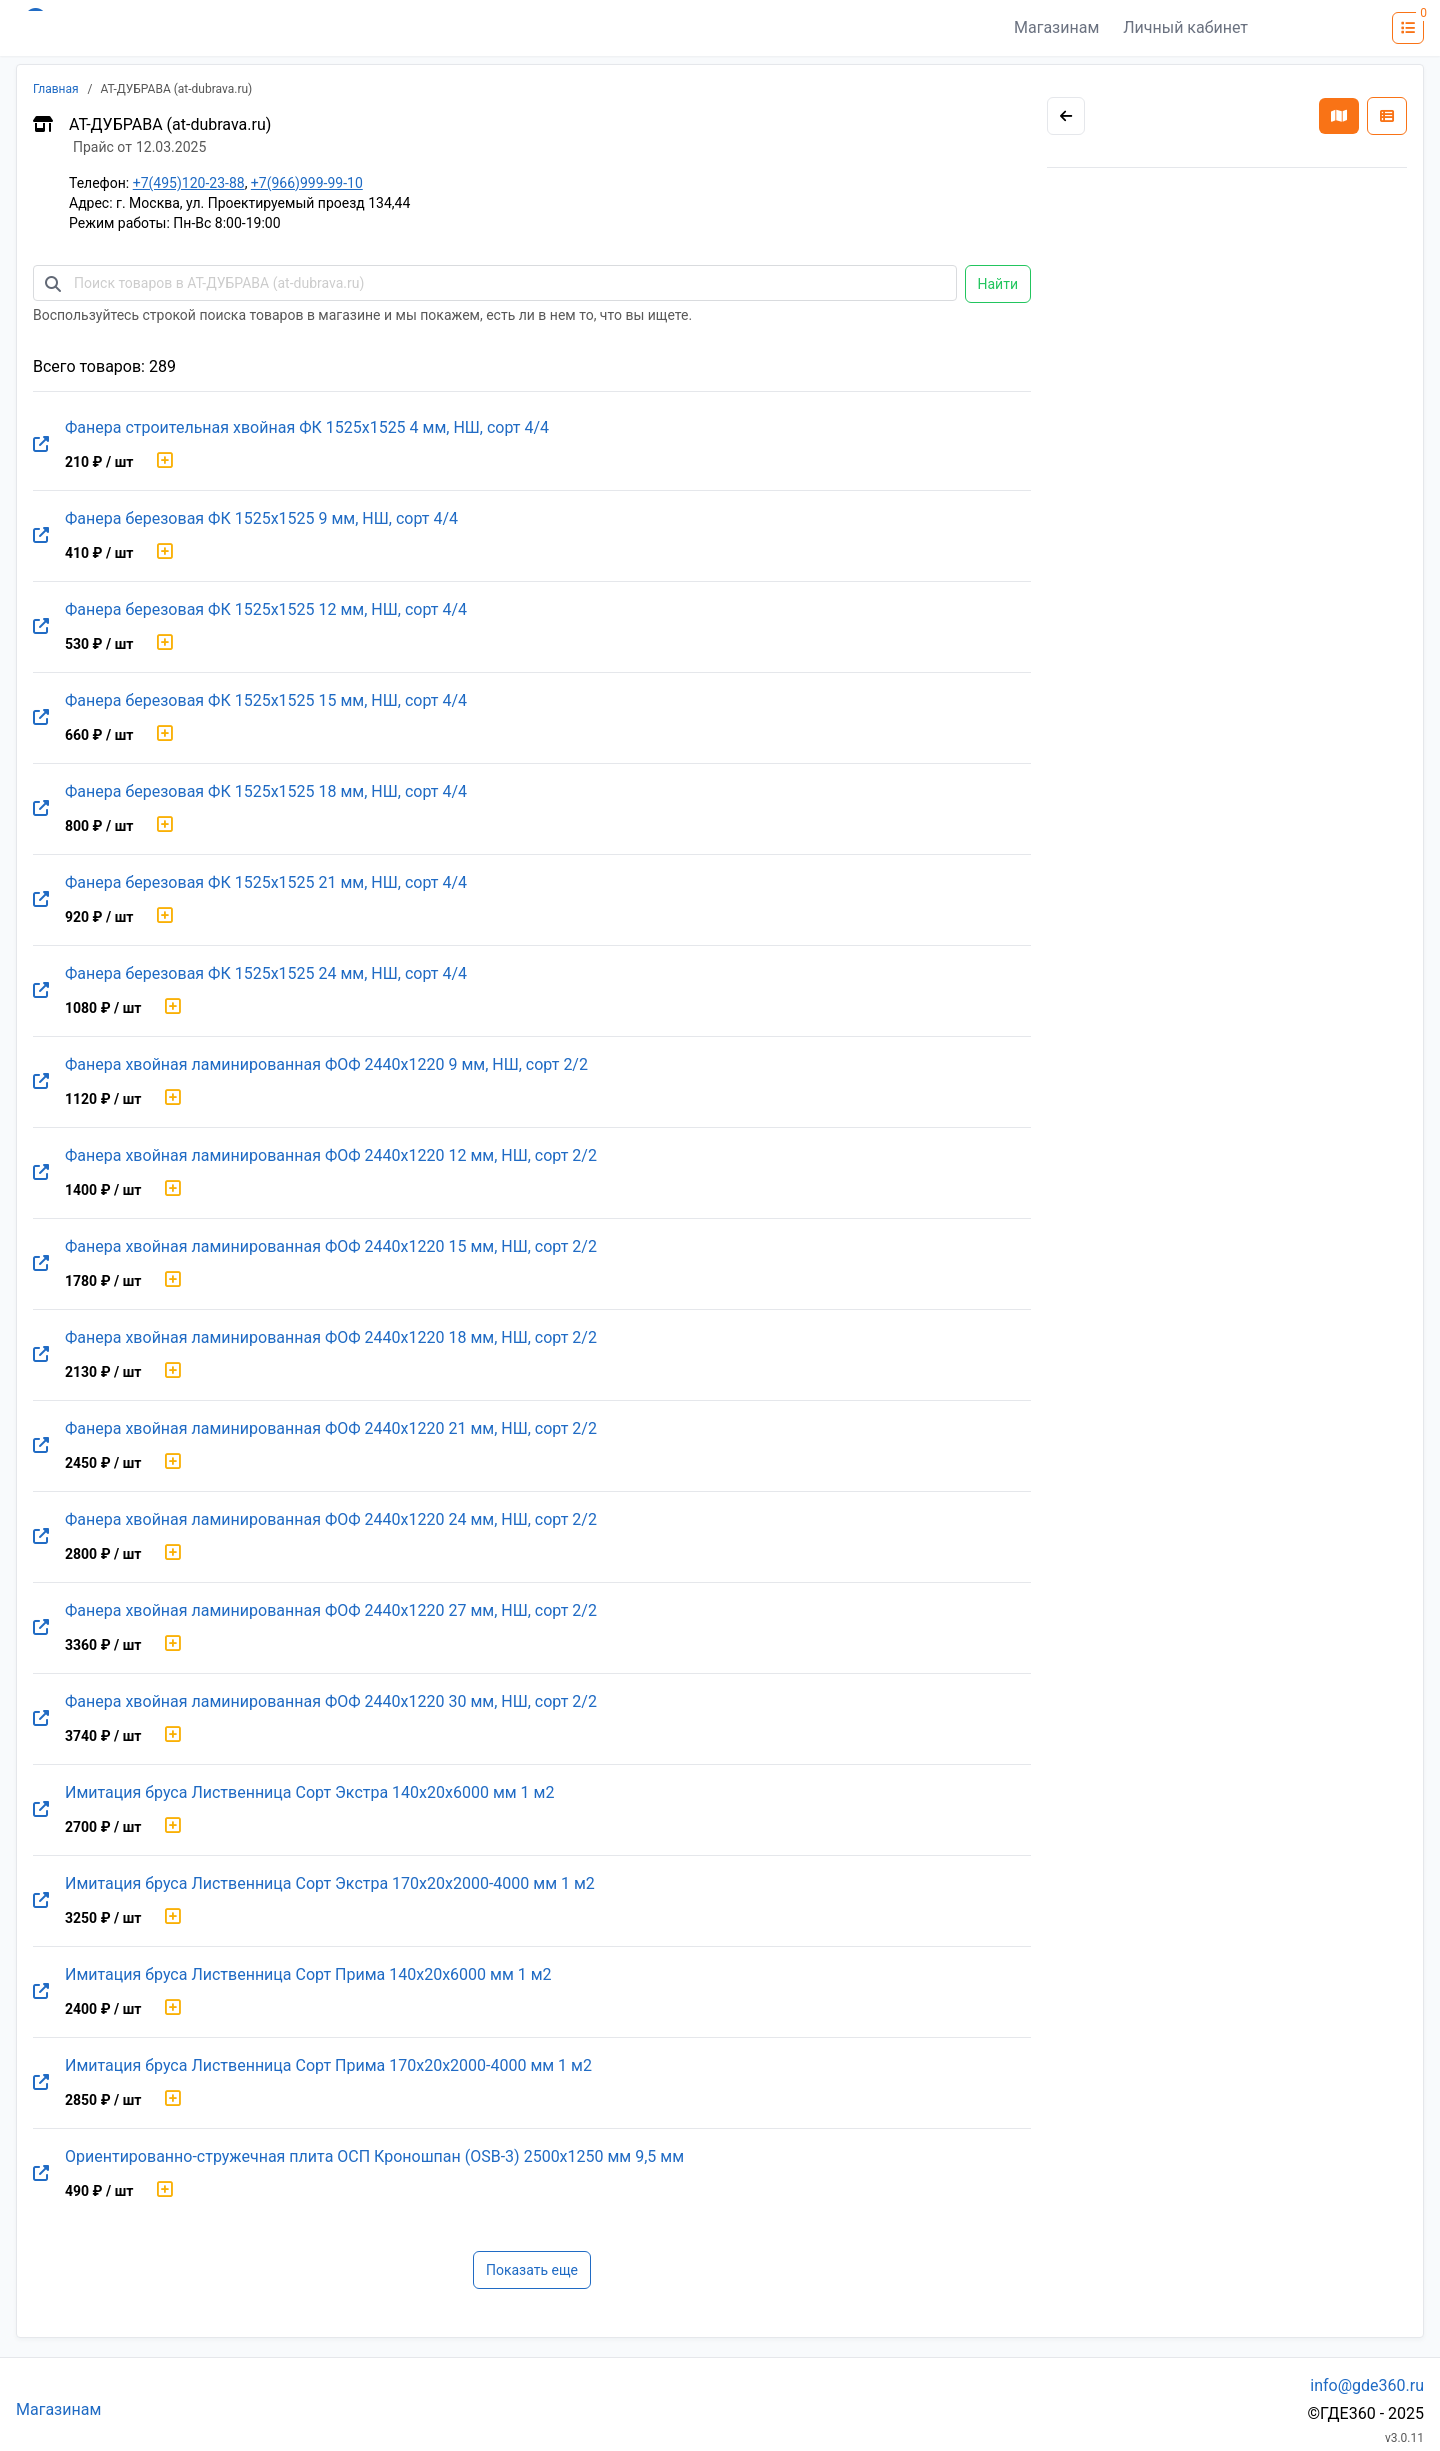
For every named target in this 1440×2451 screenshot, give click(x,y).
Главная (56, 89)
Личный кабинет (1185, 27)
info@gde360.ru (1367, 2385)
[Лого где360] (212, 28)
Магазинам (1056, 27)
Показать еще (532, 2270)
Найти (998, 284)
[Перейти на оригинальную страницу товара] (41, 445)
